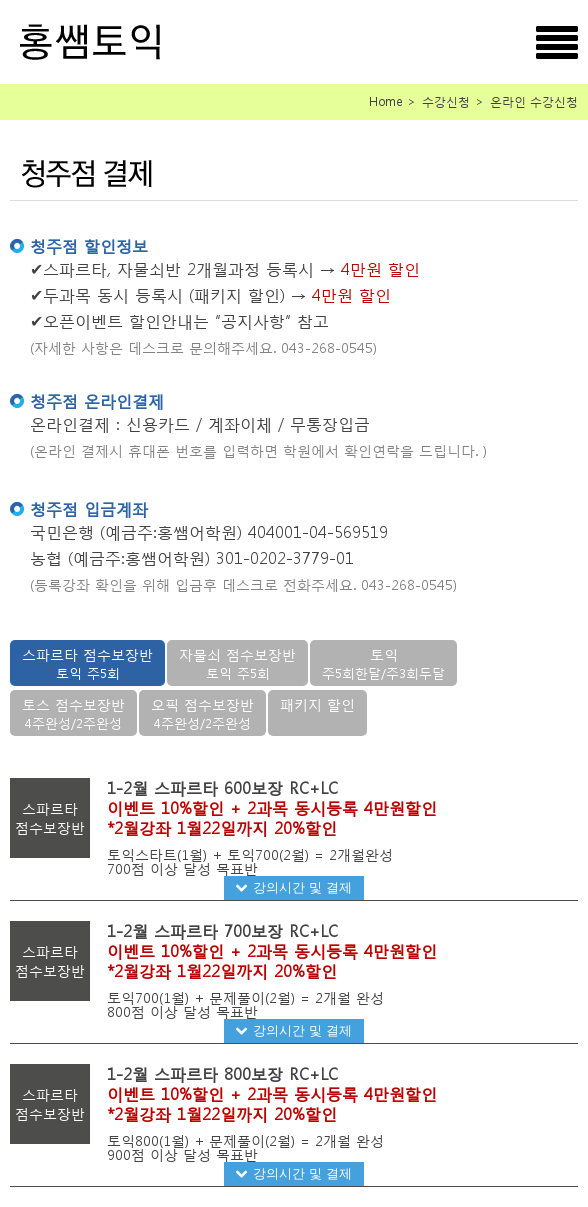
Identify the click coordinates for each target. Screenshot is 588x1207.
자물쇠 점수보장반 (237, 663)
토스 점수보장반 (73, 713)
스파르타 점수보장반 (87, 663)
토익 (383, 663)
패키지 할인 (317, 704)
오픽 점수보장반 (202, 713)
